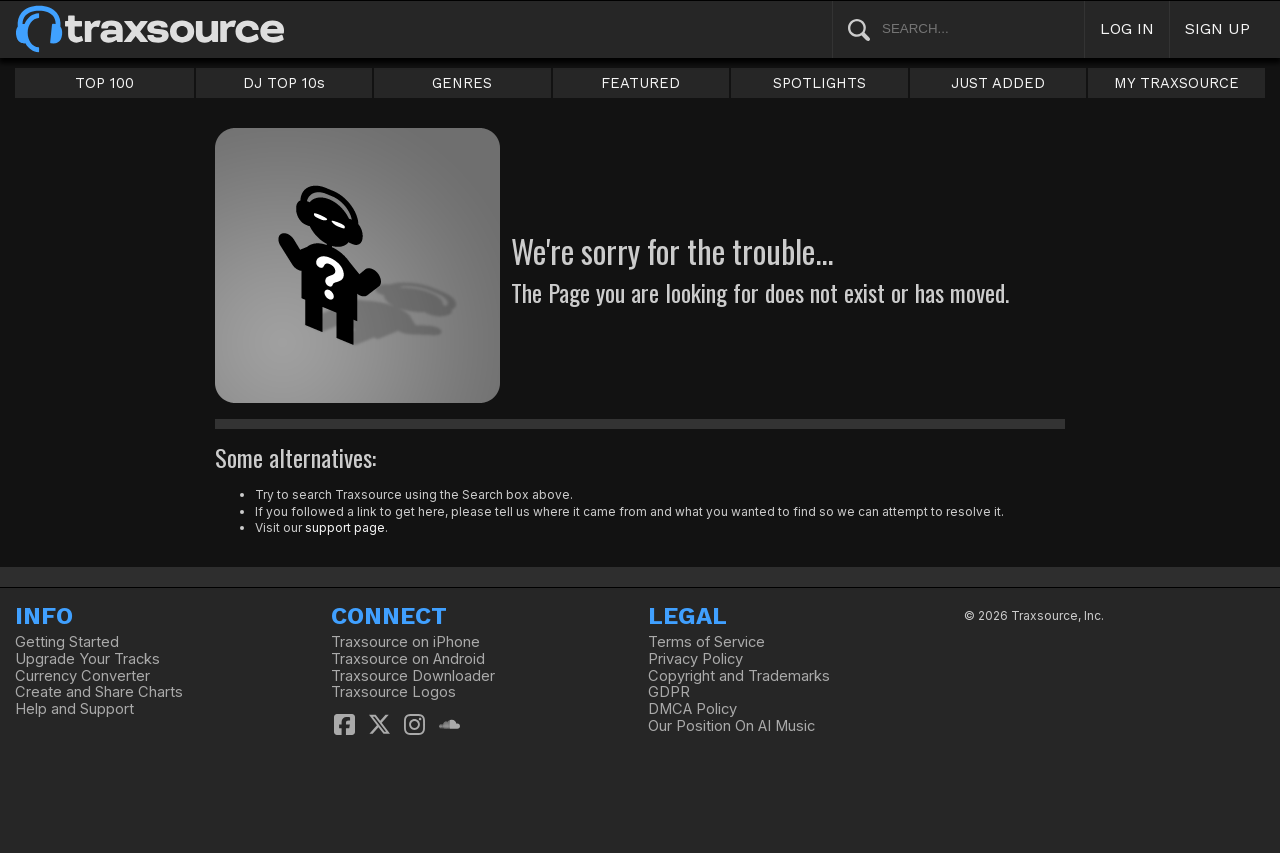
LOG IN (1127, 28)
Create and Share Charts (99, 692)
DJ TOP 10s (284, 83)
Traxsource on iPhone (405, 642)
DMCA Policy (692, 709)
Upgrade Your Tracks (87, 659)
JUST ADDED (998, 83)
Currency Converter (82, 676)
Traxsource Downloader (413, 676)
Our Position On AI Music (731, 726)
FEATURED (640, 83)
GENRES (462, 83)
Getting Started (67, 642)
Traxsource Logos (393, 692)
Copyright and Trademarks (739, 676)
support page (345, 527)
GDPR (669, 692)
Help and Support (74, 709)
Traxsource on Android (408, 659)
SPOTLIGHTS (819, 83)
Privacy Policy (695, 659)
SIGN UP (1217, 28)
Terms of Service (706, 642)
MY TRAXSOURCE (1176, 83)
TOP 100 (104, 83)
